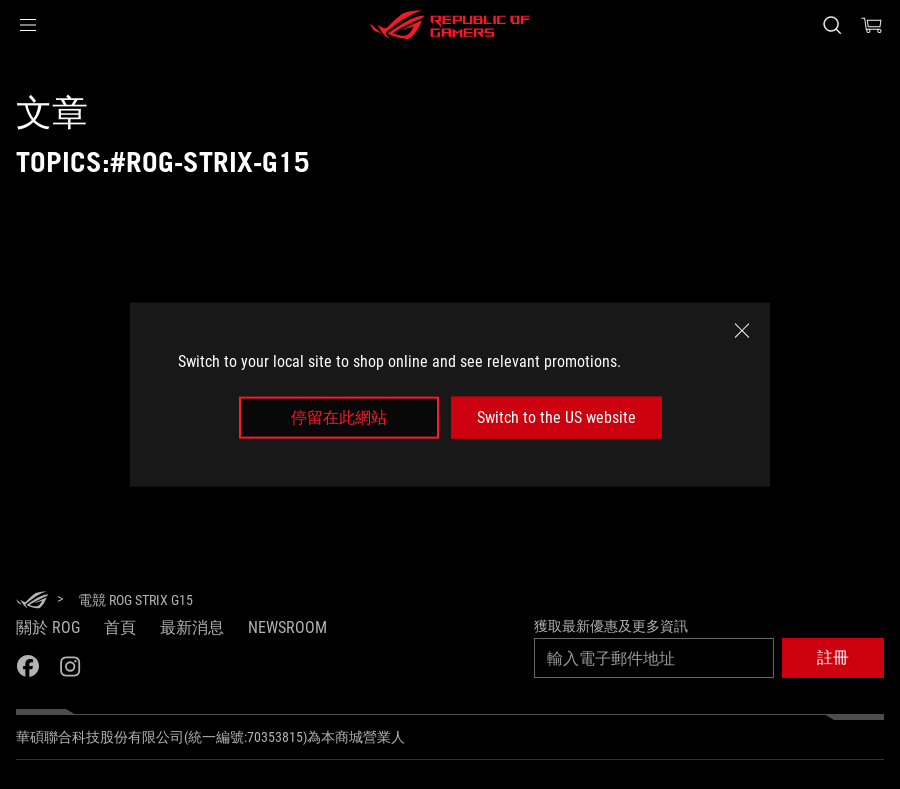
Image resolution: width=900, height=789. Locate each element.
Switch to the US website (556, 417)
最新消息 (192, 627)
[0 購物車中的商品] (872, 25)
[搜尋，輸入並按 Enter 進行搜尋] (832, 25)
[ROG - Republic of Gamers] (450, 25)
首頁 (120, 627)
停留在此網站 (339, 417)
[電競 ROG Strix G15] (135, 600)
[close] (742, 330)
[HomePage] (32, 601)
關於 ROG (48, 627)
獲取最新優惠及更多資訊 (611, 626)
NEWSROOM (287, 627)
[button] (28, 25)
